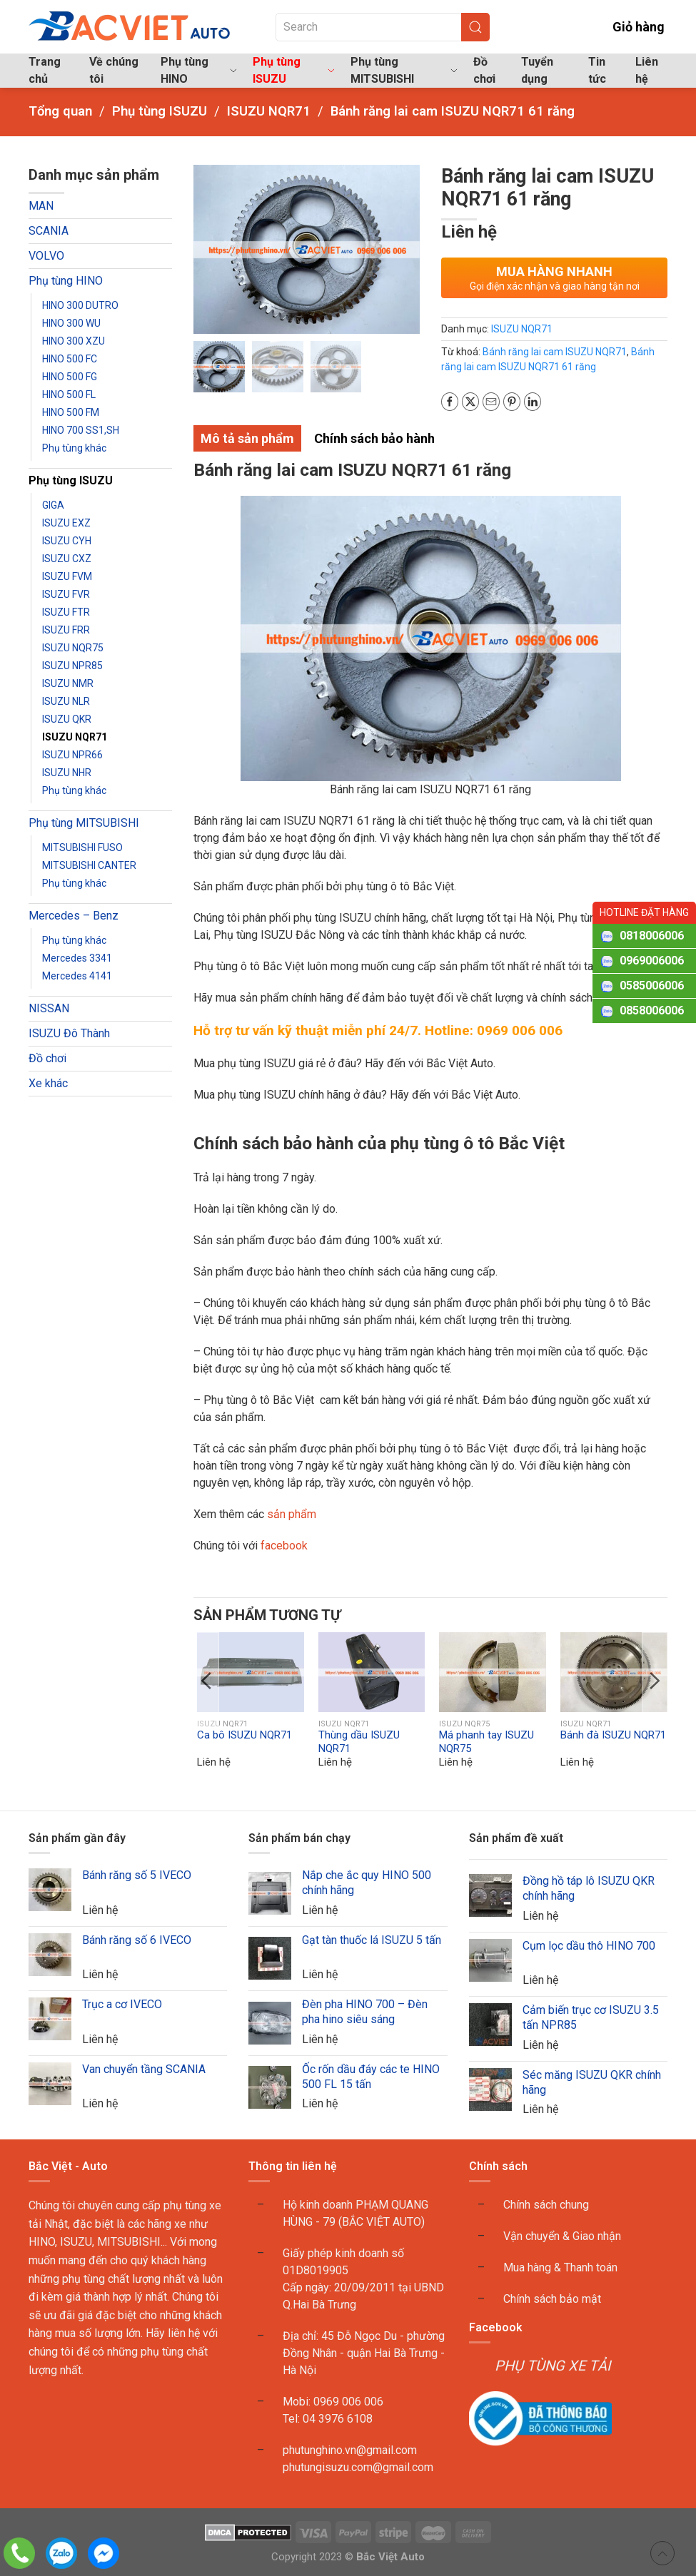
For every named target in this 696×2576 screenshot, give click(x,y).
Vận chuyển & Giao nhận (562, 2236)
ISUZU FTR (66, 612)
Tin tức (597, 70)
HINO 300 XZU (73, 341)
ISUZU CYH (66, 540)
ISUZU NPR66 (72, 754)
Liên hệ (646, 70)
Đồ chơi (484, 70)
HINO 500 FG (69, 376)
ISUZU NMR (68, 683)
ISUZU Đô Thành (69, 1033)
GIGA (53, 505)
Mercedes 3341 (77, 958)
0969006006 (652, 960)
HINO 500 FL (69, 394)
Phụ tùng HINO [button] (199, 70)
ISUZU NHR (66, 772)
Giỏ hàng (628, 26)
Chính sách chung (546, 2204)
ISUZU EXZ (66, 523)
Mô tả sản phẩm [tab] (247, 438)
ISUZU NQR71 (74, 737)
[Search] (383, 27)
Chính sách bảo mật (552, 2299)
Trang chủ (45, 70)
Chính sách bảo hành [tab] (374, 438)
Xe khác (48, 1083)
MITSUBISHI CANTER (89, 865)
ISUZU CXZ (66, 558)
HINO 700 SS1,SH (80, 430)
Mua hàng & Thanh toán (560, 2267)
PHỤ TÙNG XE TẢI (552, 2365)
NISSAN (49, 1008)
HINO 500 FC (69, 359)
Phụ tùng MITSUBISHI (84, 823)
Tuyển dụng (537, 70)
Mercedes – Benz (73, 915)
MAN (41, 206)
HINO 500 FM (70, 412)
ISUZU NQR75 (73, 647)
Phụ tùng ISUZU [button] (294, 70)
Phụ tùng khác (74, 448)
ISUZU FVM (67, 576)
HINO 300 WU (71, 323)
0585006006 (652, 985)
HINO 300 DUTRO (80, 305)
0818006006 (652, 935)
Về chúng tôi (113, 70)
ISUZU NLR (66, 701)
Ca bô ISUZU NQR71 (244, 1735)
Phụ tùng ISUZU (71, 480)
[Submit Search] (475, 27)
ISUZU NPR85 (72, 665)
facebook (283, 1545)
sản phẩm (291, 1514)
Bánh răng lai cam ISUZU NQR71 (555, 351)
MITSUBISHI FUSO (82, 847)
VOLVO (46, 256)
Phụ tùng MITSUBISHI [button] (404, 70)
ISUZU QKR (66, 719)
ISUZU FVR (66, 594)
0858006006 (652, 1010)
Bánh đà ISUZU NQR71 (613, 1735)
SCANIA (49, 231)
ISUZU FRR (66, 630)
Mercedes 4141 (77, 976)
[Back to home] (131, 27)
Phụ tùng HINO (66, 280)
